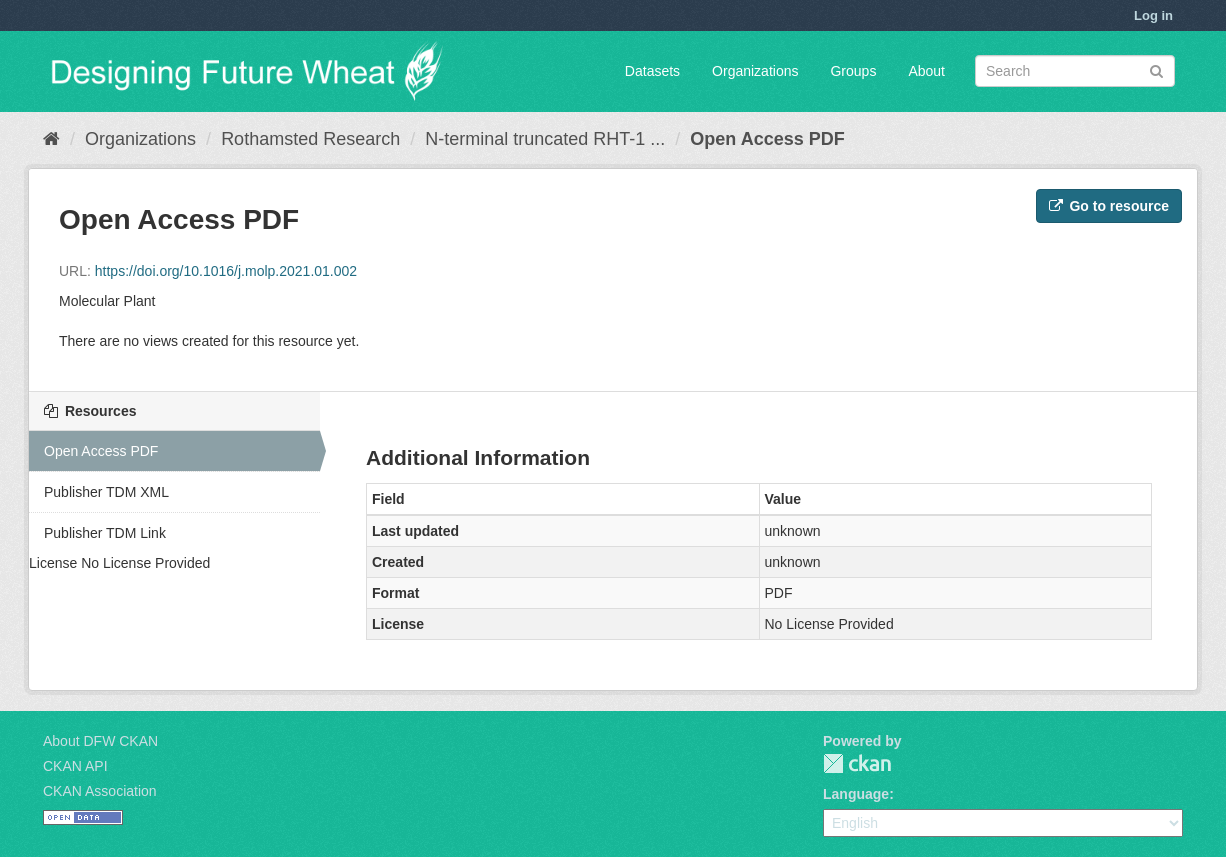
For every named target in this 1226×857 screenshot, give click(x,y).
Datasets (652, 71)
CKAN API (75, 766)
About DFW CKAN (100, 741)
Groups (853, 71)
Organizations (755, 71)
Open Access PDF (767, 139)
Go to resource (1109, 206)
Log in (1153, 15)
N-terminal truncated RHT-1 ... (545, 139)
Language (856, 794)
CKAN (857, 763)
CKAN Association (100, 791)
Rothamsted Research (310, 139)
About (926, 71)
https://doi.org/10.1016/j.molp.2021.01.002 (226, 271)
